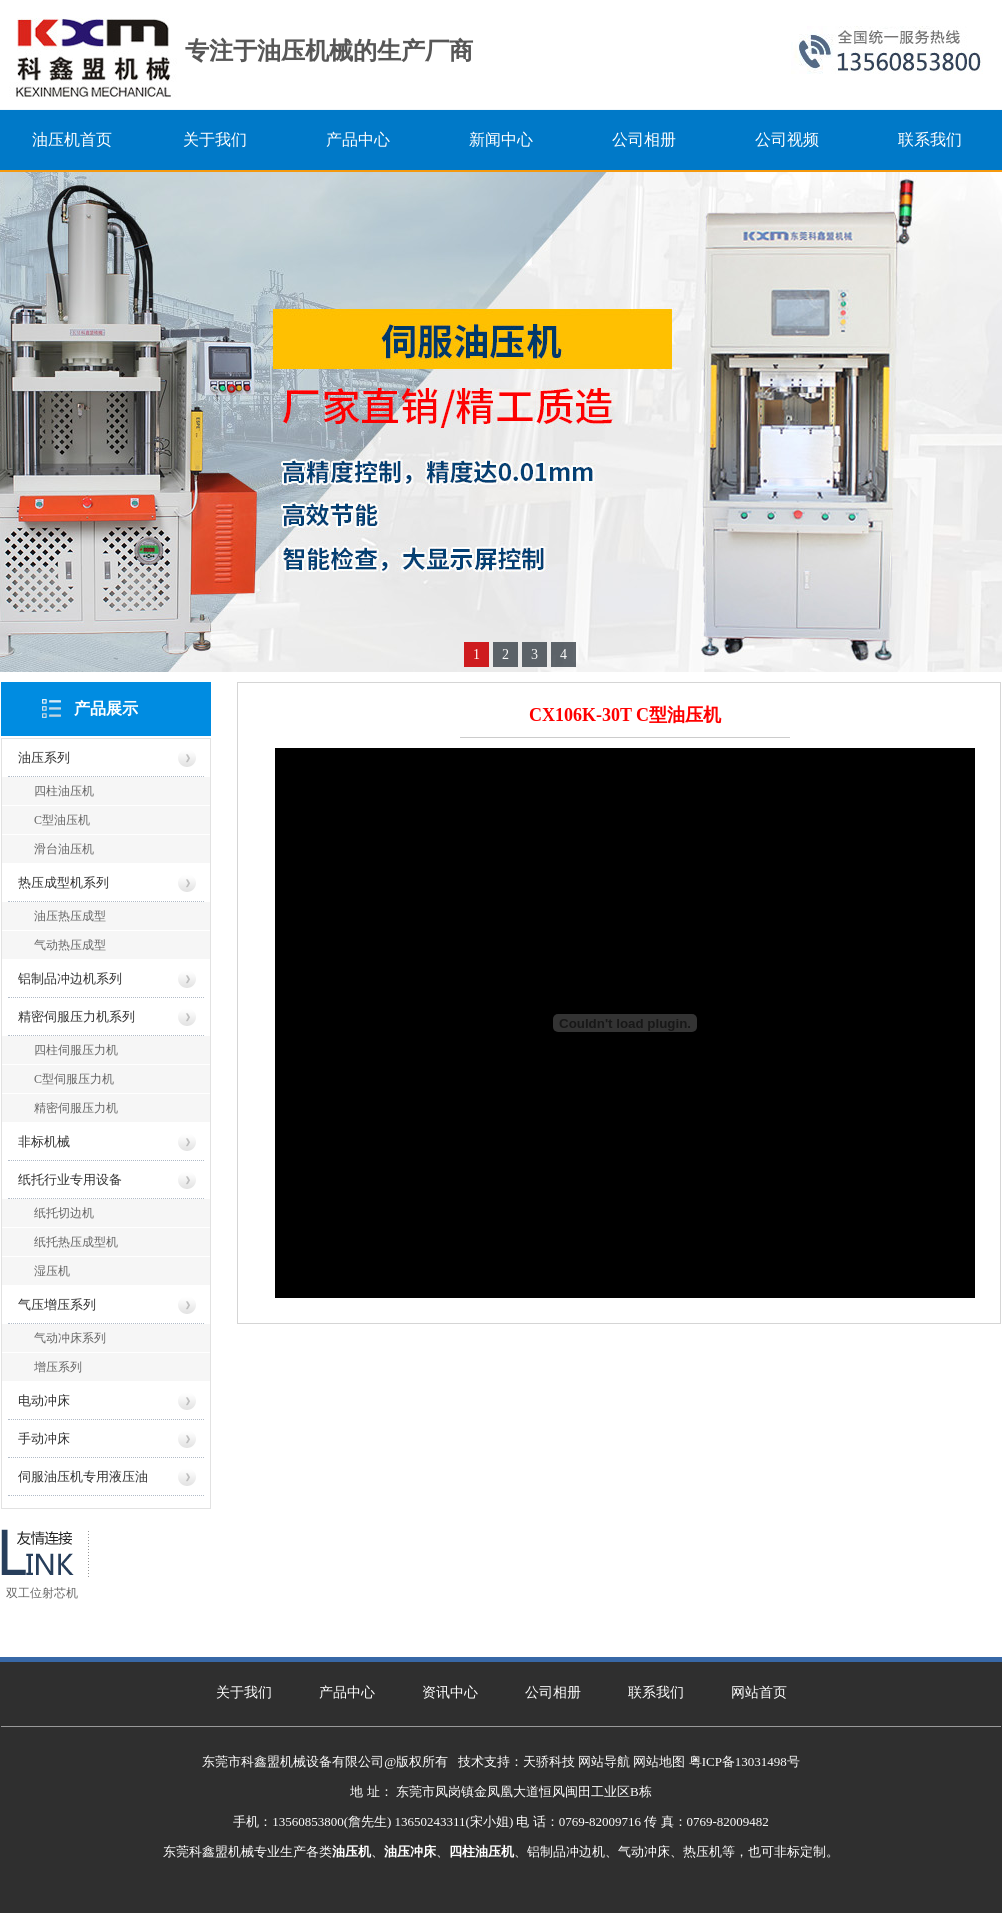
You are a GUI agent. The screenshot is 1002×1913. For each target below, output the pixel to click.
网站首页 (759, 1692)
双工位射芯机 (42, 1593)
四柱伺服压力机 (76, 1050)
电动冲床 (44, 1400)
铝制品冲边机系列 (70, 978)
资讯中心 (450, 1692)
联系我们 (656, 1692)
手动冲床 (44, 1438)
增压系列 (58, 1367)
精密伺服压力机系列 (76, 1016)
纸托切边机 (64, 1213)
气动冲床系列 (70, 1338)
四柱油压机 (64, 791)
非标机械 (44, 1141)
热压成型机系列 (63, 882)
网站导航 (604, 1761)
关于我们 (244, 1692)
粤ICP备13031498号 (744, 1761)
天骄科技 (549, 1761)
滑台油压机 (64, 849)
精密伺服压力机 (76, 1108)
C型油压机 (62, 820)
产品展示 (106, 708)
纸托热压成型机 (76, 1242)
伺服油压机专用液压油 (83, 1476)
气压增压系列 (57, 1304)
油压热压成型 (70, 916)
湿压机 (52, 1271)
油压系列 (44, 757)
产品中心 (347, 1692)
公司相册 (553, 1692)
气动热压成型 (70, 945)
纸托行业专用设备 (70, 1179)
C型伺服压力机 (74, 1079)
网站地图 (659, 1761)
